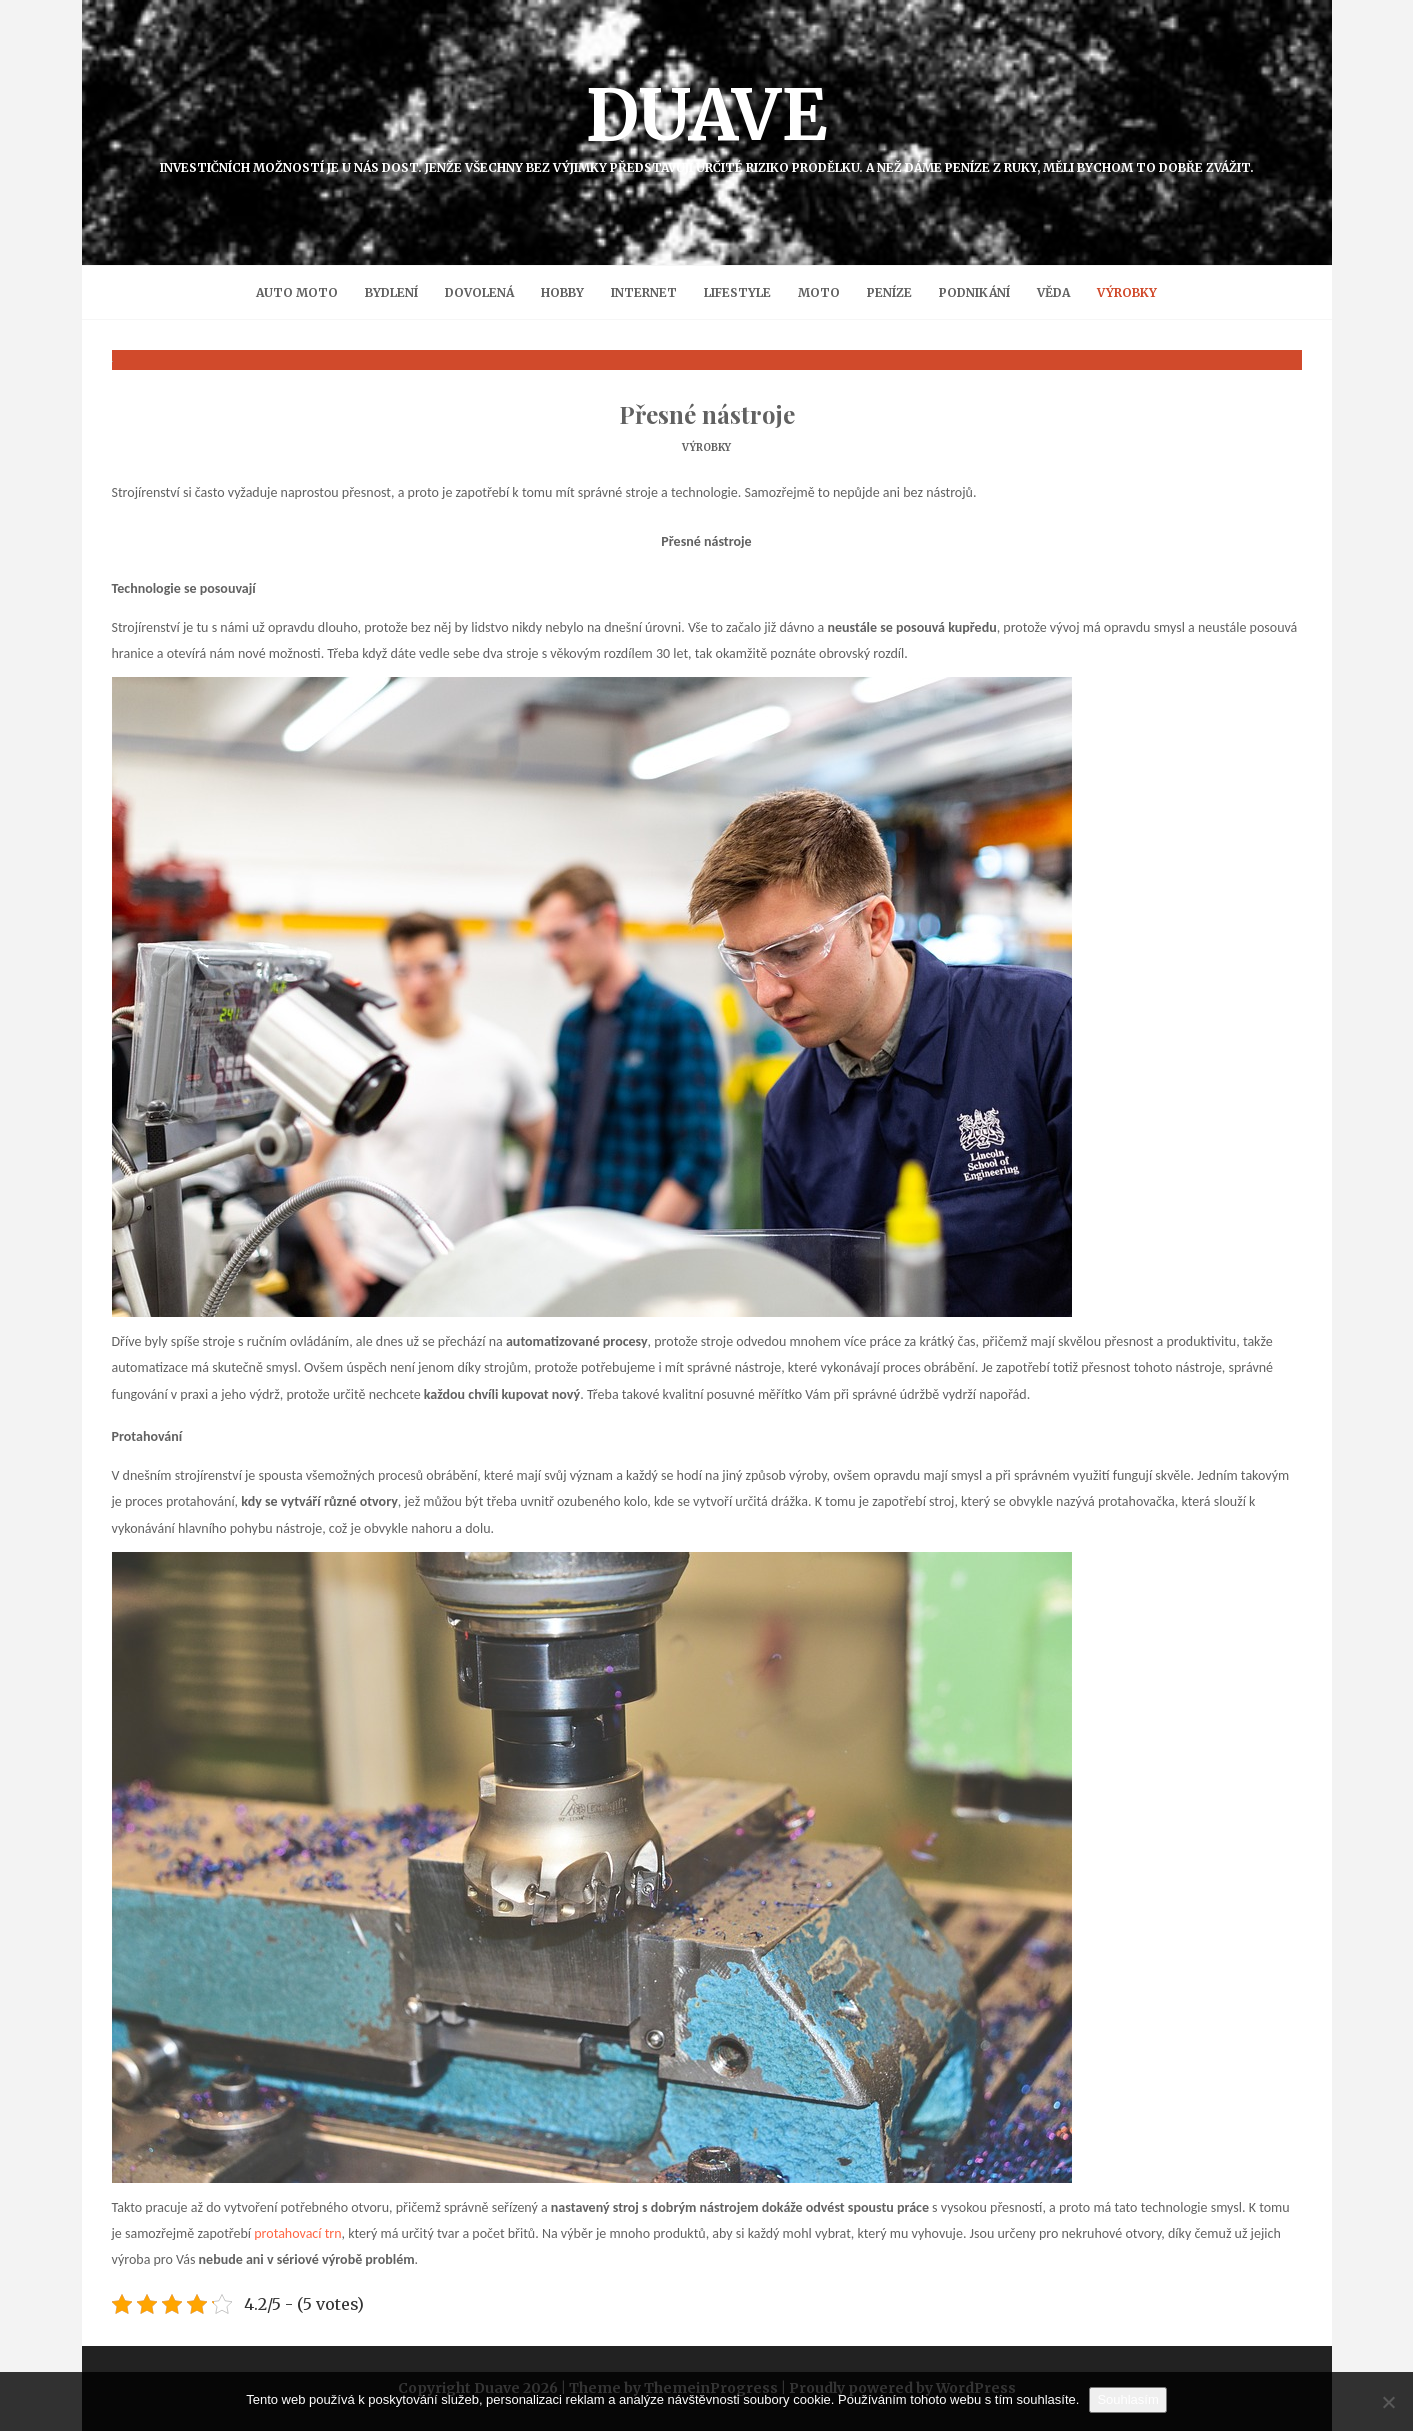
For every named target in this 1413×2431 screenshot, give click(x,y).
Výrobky (1127, 292)
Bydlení (391, 292)
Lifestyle (737, 292)
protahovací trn (297, 2233)
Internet (644, 292)
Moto (819, 292)
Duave (707, 123)
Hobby (562, 292)
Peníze (889, 292)
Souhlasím (1127, 2399)
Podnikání (974, 292)
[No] (1388, 2402)
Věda (1053, 292)
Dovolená (479, 292)
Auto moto (297, 292)
